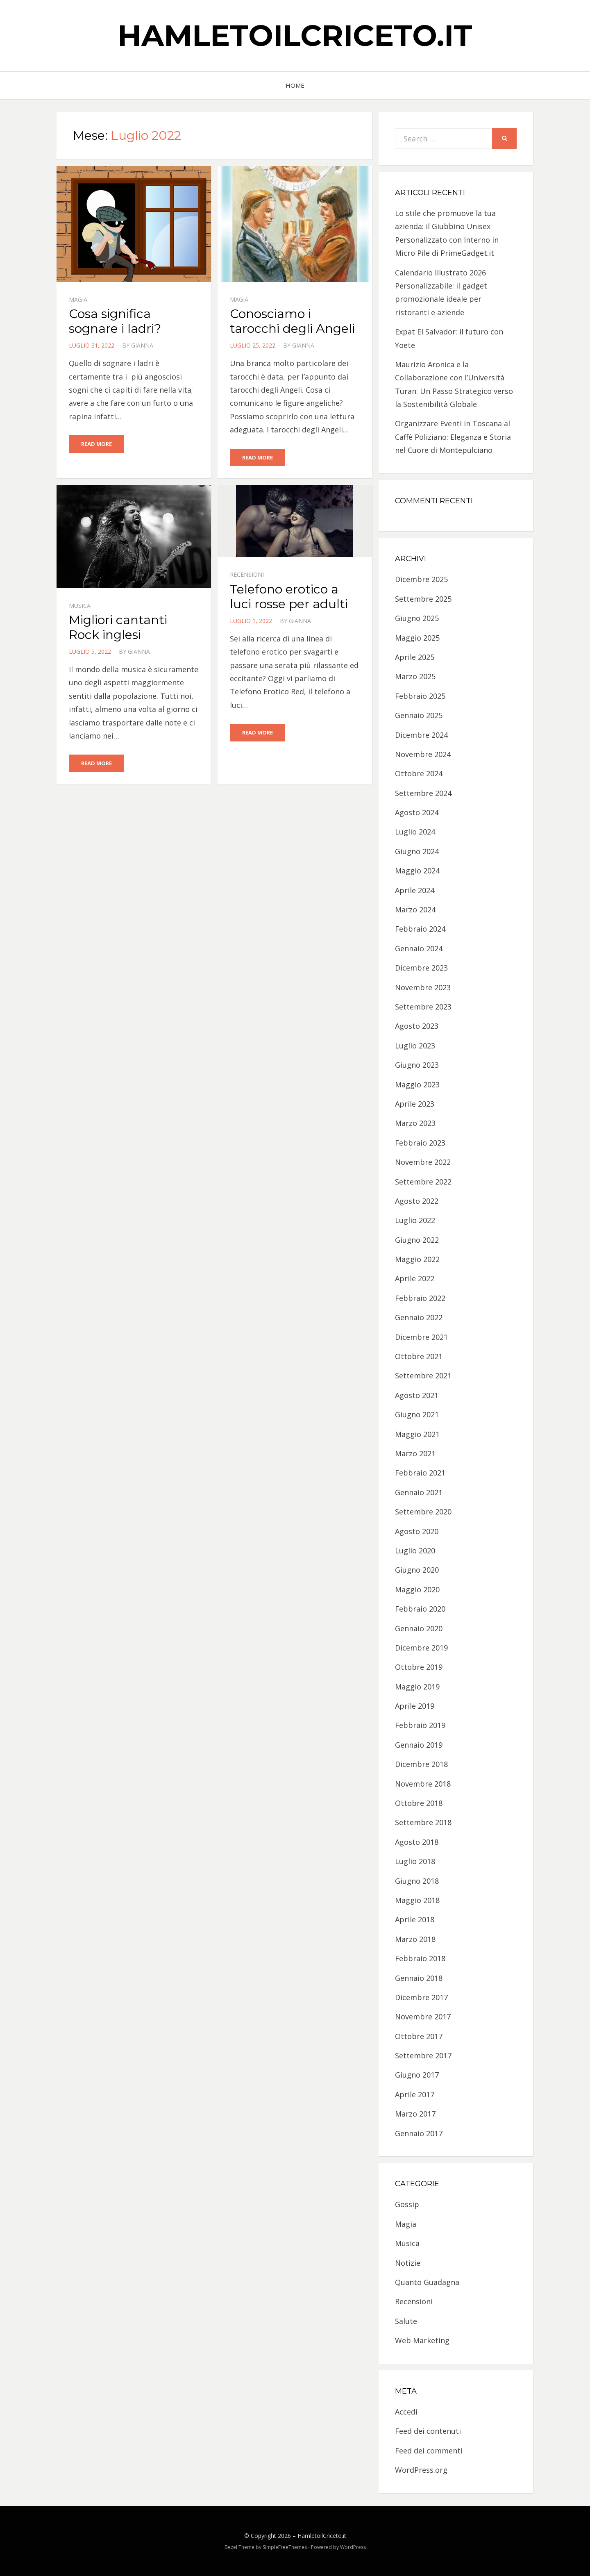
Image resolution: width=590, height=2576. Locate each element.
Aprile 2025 (414, 657)
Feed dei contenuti (428, 2431)
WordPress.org (421, 2470)
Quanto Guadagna (427, 2282)
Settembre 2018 (423, 1822)
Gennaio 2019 (418, 1745)
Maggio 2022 (417, 1259)
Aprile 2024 (414, 890)
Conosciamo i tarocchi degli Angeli (292, 321)
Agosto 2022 (416, 1201)
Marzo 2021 (415, 1453)
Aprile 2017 (414, 2094)
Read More (96, 444)
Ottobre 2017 (418, 2036)
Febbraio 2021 (420, 1473)
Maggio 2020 (417, 1589)
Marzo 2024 (415, 909)
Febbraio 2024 (420, 929)
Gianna (142, 345)
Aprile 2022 (414, 1278)
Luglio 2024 (415, 832)
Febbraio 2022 (420, 1298)
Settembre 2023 (423, 1007)
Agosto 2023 (416, 1026)
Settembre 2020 (423, 1511)
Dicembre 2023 (421, 968)
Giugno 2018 (417, 1881)
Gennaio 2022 (418, 1317)
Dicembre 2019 (421, 1648)
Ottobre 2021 (418, 1356)
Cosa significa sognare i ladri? (115, 321)
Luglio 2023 (415, 1045)
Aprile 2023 (414, 1104)
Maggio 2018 (417, 1900)
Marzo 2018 (415, 1939)
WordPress (353, 2547)
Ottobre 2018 (418, 1803)
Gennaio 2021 (418, 1492)
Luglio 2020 (415, 1550)
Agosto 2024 (416, 812)
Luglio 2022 (415, 1220)
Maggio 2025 (417, 638)
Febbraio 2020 (420, 1609)
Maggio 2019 (417, 1687)
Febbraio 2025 (420, 696)
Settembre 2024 (423, 793)
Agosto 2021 (416, 1395)
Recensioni (247, 575)
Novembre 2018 (423, 1784)
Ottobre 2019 (418, 1667)
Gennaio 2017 (418, 2133)
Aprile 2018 (414, 1919)
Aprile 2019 (414, 1706)
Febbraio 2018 (420, 1958)
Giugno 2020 (417, 1570)
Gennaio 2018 (418, 1978)
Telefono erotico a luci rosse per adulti (289, 597)
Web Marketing (422, 2340)
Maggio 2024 (417, 870)
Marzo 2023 (415, 1123)
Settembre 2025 (423, 599)
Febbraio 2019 (420, 1725)
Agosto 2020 (416, 1531)
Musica (80, 605)
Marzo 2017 (415, 2114)
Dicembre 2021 (421, 1337)
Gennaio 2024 (418, 948)
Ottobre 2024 (418, 773)
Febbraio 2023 (420, 1143)
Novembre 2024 (423, 754)
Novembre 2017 (423, 2016)
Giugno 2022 (417, 1240)
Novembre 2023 (423, 987)
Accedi (406, 2412)
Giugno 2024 (417, 851)
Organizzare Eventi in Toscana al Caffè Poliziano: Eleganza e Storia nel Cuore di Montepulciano (453, 436)
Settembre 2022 (423, 1182)
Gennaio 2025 (418, 715)
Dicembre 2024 (421, 735)
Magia (78, 299)
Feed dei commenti (429, 2450)
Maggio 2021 (417, 1434)
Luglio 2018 (415, 1861)
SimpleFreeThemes (285, 2547)
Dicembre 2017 (421, 1997)
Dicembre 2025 (421, 579)
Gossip (407, 2204)
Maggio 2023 (417, 1084)
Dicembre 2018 (421, 1764)
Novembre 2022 (423, 1162)
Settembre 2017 (423, 2055)
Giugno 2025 (417, 618)
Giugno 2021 (417, 1414)
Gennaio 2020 (418, 1628)
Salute (406, 2321)
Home (295, 85)
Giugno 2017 (417, 2075)
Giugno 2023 (417, 1065)
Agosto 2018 (416, 1842)
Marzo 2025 (415, 676)
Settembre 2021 (423, 1375)
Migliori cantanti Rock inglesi (118, 627)
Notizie (407, 2263)
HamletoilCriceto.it (295, 35)
